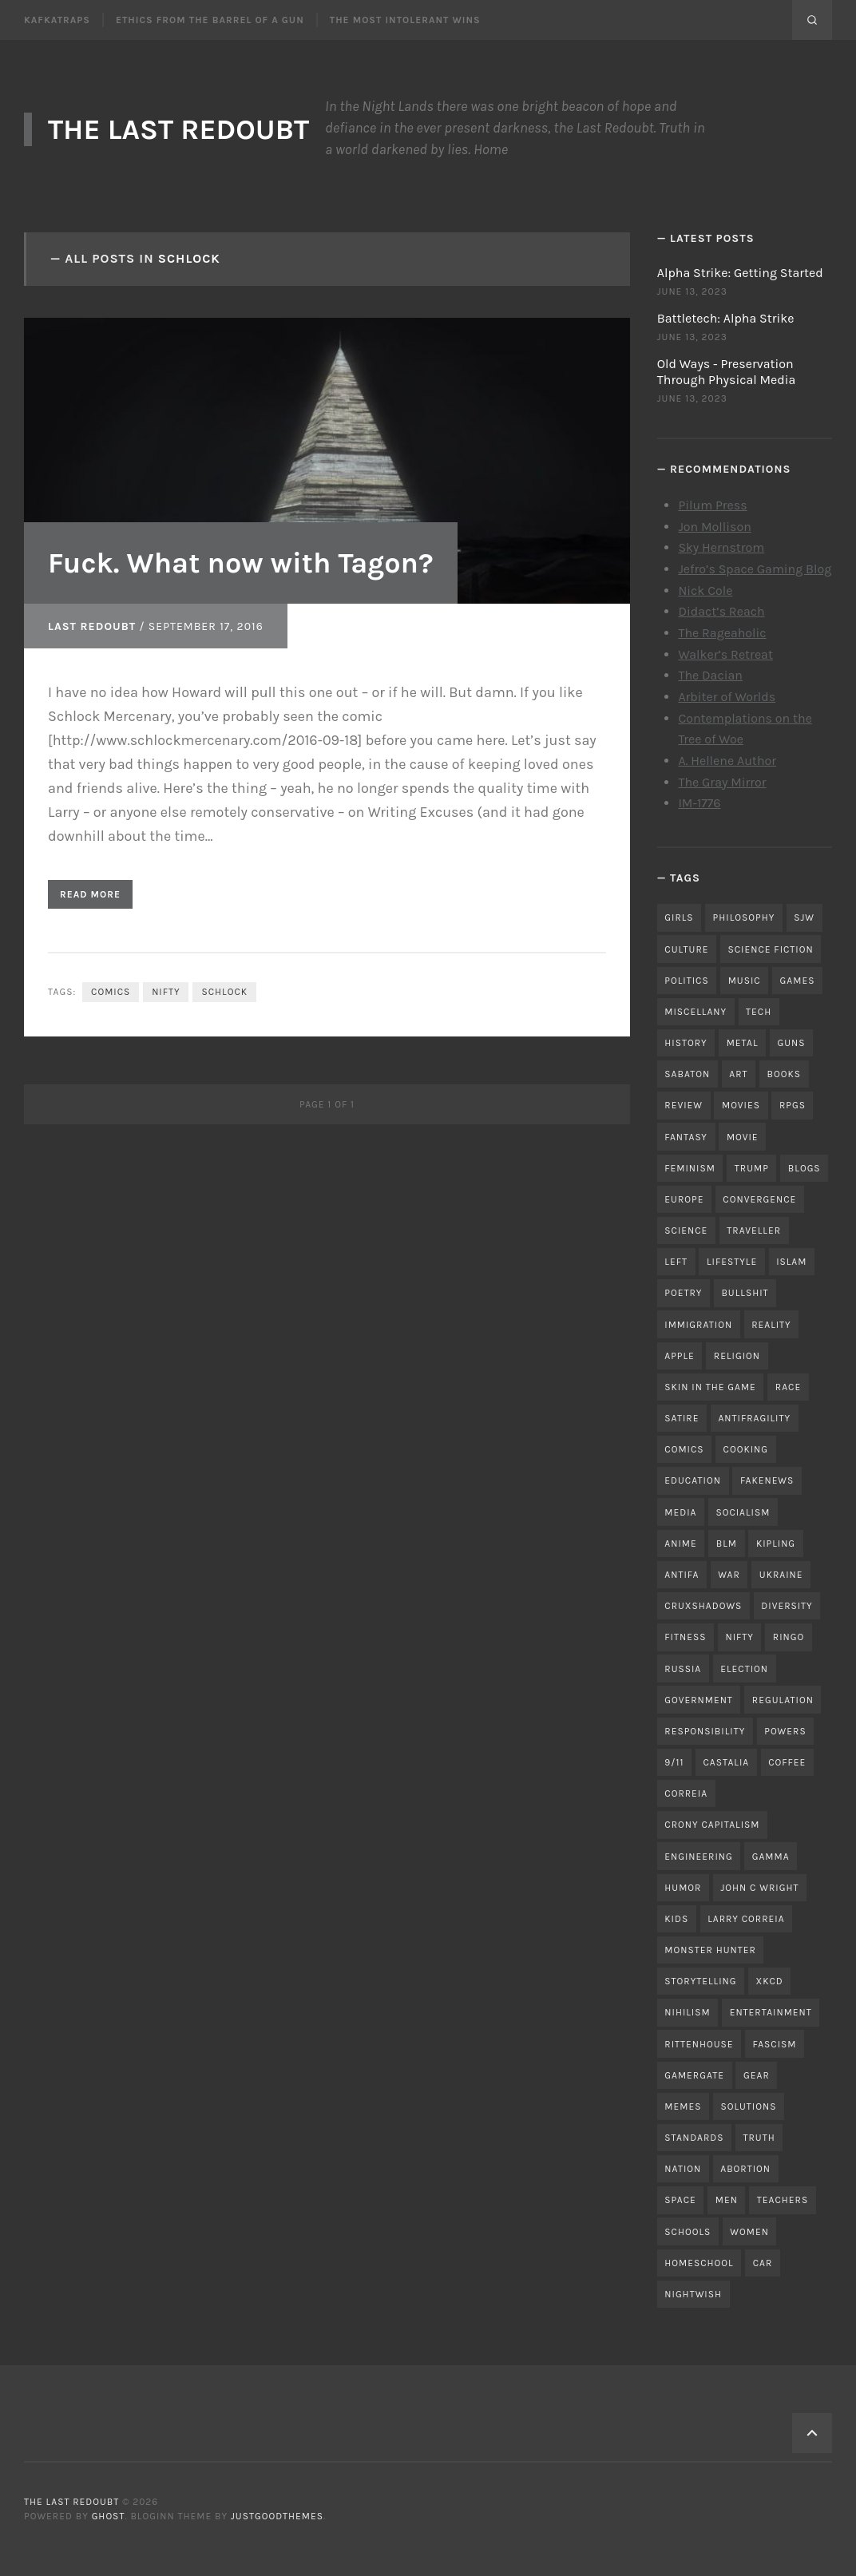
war (729, 1574)
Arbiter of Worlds (726, 696)
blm (726, 1543)
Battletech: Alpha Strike (726, 318)
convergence (759, 1199)
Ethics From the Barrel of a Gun (210, 20)
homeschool (698, 2263)
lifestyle (732, 1261)
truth (759, 2137)
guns (792, 1042)
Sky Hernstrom (721, 547)
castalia (726, 1762)
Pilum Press (712, 505)
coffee (787, 1762)
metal (743, 1042)
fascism (775, 2044)
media (680, 1512)
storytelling (700, 1981)
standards (693, 2137)
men (726, 2199)
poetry (683, 1292)
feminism (689, 1168)
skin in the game (710, 1387)
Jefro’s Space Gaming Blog (754, 569)
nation (682, 2168)
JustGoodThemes (277, 2516)
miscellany (695, 1011)
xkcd (769, 1981)
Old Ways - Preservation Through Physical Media (726, 371)
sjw (804, 917)
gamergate (694, 2075)
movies (741, 1105)
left (676, 1261)
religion (737, 1355)
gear (756, 2075)
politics (686, 980)
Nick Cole (705, 590)
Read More (90, 894)
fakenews (767, 1480)
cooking (745, 1449)
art (738, 1074)
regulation (783, 1700)
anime (680, 1543)
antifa (681, 1574)
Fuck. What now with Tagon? (241, 563)
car (763, 2263)
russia (682, 1668)
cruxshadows (703, 1605)
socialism (742, 1512)
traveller (754, 1230)
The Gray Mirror (722, 782)
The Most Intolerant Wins (405, 20)
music (744, 980)
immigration (698, 1324)
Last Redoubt (92, 626)
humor (682, 1887)
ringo (788, 1637)
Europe (683, 1199)
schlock (224, 991)
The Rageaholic (722, 632)
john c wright (759, 1887)
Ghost (108, 2516)
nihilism (687, 2012)
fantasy (685, 1137)
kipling (775, 1543)
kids (676, 1918)
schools (687, 2231)
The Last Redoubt (178, 129)
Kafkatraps (57, 20)
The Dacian (710, 675)
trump (752, 1168)
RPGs (792, 1105)
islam (791, 1261)
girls (678, 917)
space (680, 2199)
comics (110, 991)
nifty (166, 991)
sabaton (687, 1074)
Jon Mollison (714, 526)
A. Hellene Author (727, 760)
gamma (771, 1856)
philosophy (744, 917)
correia (685, 1793)
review (683, 1105)
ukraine (781, 1574)
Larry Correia (745, 1918)
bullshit (744, 1292)
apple (679, 1355)
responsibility (704, 1731)
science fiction (770, 949)
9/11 (674, 1762)
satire (681, 1418)
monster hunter (710, 1950)
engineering (698, 1856)
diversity (786, 1605)
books (784, 1074)
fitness (685, 1637)
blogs (804, 1168)
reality (771, 1324)
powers (785, 1731)
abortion (745, 2168)
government (698, 1700)
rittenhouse (698, 2044)
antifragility (754, 1418)
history (685, 1042)
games (797, 980)
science (685, 1230)
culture (686, 949)
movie (743, 1137)
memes (682, 2106)
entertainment (771, 2012)
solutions (748, 2106)
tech (758, 1011)
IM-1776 (699, 802)
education (692, 1480)
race (788, 1387)
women (749, 2231)
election (744, 1668)
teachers (782, 2199)
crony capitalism (711, 1824)
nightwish (693, 2294)
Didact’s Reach (721, 611)
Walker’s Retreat (725, 654)
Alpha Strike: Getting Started (740, 272)
